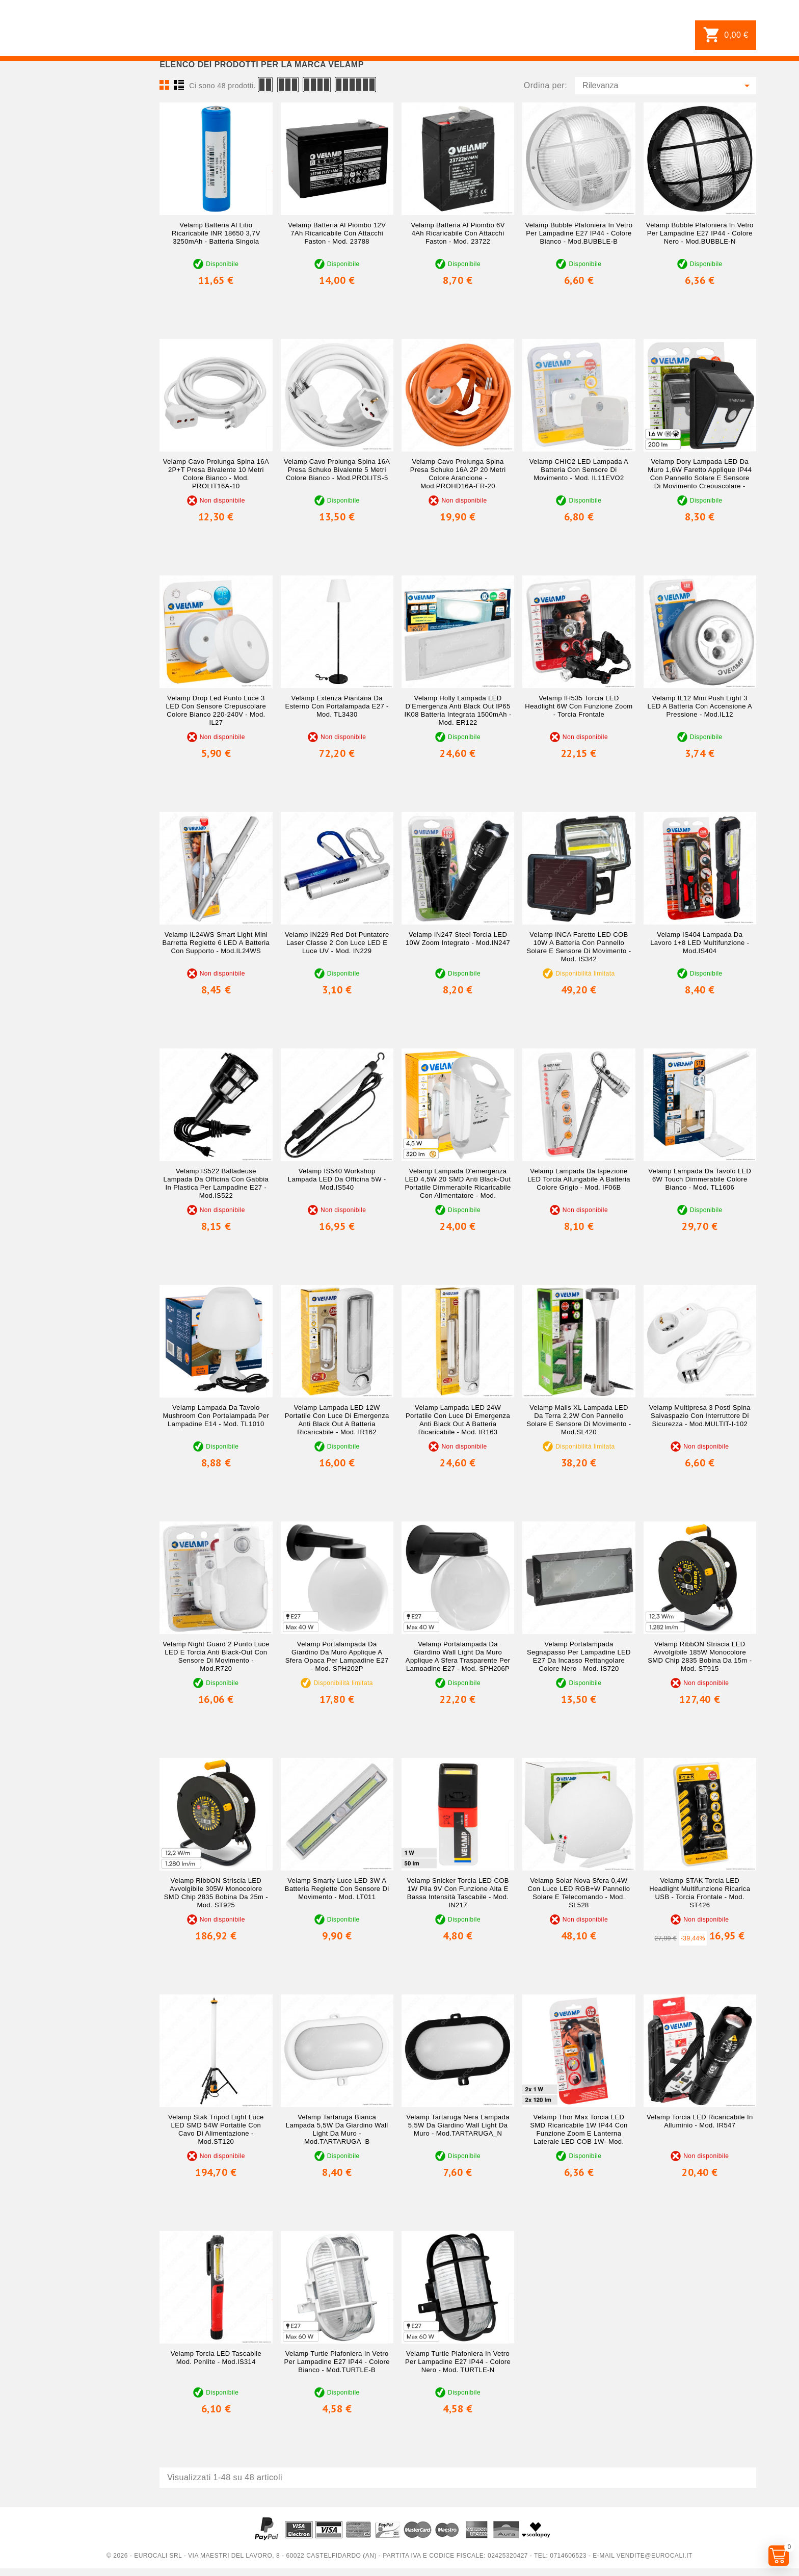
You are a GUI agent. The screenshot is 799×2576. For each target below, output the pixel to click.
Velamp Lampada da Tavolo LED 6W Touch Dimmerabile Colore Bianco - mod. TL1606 (699, 1179)
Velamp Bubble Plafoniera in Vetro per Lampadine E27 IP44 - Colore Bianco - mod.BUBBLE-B (578, 233)
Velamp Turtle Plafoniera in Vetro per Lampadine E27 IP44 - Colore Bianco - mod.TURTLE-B (337, 2362)
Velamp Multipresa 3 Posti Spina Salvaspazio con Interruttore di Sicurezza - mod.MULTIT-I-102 (700, 1416)
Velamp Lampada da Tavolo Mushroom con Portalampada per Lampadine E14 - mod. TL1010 (216, 1416)
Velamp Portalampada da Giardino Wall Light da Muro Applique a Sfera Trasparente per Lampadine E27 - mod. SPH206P (458, 1656)
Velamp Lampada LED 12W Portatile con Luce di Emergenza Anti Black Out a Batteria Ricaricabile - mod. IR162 (337, 1420)
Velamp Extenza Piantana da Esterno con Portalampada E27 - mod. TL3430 (337, 706)
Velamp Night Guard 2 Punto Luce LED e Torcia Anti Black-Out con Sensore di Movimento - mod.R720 (216, 1656)
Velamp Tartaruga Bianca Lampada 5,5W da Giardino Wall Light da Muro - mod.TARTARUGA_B (337, 2129)
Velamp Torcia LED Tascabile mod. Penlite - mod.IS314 (216, 2357)
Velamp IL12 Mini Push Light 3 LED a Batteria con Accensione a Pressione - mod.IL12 (699, 706)
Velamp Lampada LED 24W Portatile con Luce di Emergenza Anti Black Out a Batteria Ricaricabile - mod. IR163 (458, 1420)
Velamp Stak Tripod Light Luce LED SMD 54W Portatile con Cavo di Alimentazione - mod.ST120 (216, 2129)
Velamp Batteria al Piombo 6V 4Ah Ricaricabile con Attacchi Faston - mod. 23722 (457, 233)
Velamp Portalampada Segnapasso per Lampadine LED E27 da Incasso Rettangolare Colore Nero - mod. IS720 (579, 1656)
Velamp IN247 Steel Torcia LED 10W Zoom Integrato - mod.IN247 (458, 939)
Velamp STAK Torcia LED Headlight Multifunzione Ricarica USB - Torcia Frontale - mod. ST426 (699, 1893)
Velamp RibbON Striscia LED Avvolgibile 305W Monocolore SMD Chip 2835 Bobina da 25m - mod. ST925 (216, 1893)
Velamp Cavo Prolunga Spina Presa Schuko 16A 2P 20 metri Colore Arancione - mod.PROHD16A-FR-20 (458, 474)
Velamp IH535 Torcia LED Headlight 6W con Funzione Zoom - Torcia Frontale (578, 706)
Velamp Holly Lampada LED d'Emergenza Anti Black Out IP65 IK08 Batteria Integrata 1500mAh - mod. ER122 (457, 710)
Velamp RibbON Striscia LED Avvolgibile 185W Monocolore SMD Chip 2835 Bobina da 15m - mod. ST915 (700, 1656)
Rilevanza (667, 86)
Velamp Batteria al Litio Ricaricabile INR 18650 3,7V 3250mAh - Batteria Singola (216, 233)
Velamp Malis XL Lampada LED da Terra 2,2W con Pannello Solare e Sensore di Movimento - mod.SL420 (578, 1420)
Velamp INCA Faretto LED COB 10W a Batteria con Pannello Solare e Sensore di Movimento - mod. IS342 (578, 947)
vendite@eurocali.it (655, 2555)
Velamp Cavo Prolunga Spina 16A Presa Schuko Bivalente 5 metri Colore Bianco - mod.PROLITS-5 (337, 470)
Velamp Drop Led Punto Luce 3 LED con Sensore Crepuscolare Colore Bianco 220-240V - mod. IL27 (216, 710)
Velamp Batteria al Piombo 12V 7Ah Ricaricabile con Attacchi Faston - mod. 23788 (337, 233)
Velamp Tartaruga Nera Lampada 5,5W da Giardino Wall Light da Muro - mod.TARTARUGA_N (458, 2125)
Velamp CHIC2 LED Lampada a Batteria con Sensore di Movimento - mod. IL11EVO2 (578, 470)
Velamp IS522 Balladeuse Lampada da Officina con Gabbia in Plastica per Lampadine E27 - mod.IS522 (216, 1183)
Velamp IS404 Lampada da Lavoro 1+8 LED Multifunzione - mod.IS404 (699, 943)
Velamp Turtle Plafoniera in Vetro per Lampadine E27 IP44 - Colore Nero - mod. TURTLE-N (458, 2362)
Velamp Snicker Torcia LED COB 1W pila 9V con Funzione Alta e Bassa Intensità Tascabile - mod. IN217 (458, 1893)
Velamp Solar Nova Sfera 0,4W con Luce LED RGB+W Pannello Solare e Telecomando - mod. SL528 (578, 1893)
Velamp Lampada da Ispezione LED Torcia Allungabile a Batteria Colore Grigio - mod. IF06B (578, 1179)
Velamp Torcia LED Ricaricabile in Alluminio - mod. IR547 (700, 2121)
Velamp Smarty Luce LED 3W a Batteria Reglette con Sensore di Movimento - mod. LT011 (337, 1889)
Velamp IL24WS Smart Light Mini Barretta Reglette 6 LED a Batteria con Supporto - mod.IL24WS (216, 943)
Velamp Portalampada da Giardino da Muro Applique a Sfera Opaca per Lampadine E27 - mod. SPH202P (337, 1656)
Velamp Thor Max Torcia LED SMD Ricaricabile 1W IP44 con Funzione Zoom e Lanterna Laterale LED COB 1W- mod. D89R (579, 2133)
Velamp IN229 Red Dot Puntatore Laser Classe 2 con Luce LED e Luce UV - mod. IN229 (337, 943)
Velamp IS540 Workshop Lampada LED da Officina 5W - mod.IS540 (337, 1179)
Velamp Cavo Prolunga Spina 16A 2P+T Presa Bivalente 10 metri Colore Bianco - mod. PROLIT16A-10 (216, 474)
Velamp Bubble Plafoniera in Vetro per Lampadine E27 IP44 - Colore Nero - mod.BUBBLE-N (700, 233)
